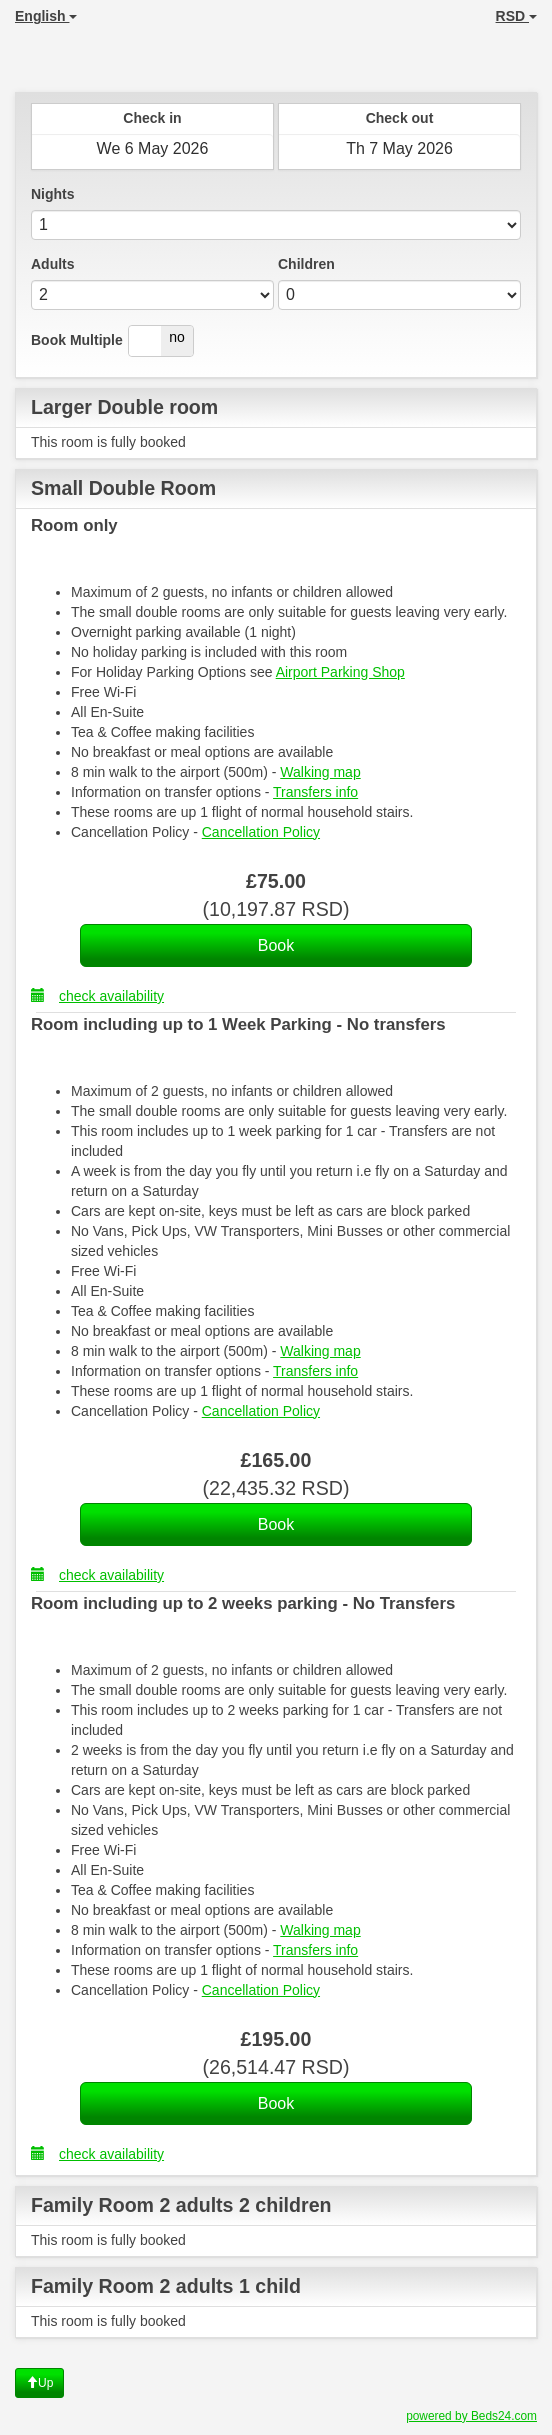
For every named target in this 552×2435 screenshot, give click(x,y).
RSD (516, 16)
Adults (53, 264)
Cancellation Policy (261, 832)
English (46, 16)
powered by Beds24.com (471, 2416)
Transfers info (315, 792)
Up (39, 2383)
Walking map (320, 772)
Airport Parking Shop (340, 672)
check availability (97, 995)
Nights (53, 194)
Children (306, 264)
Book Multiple (77, 340)
